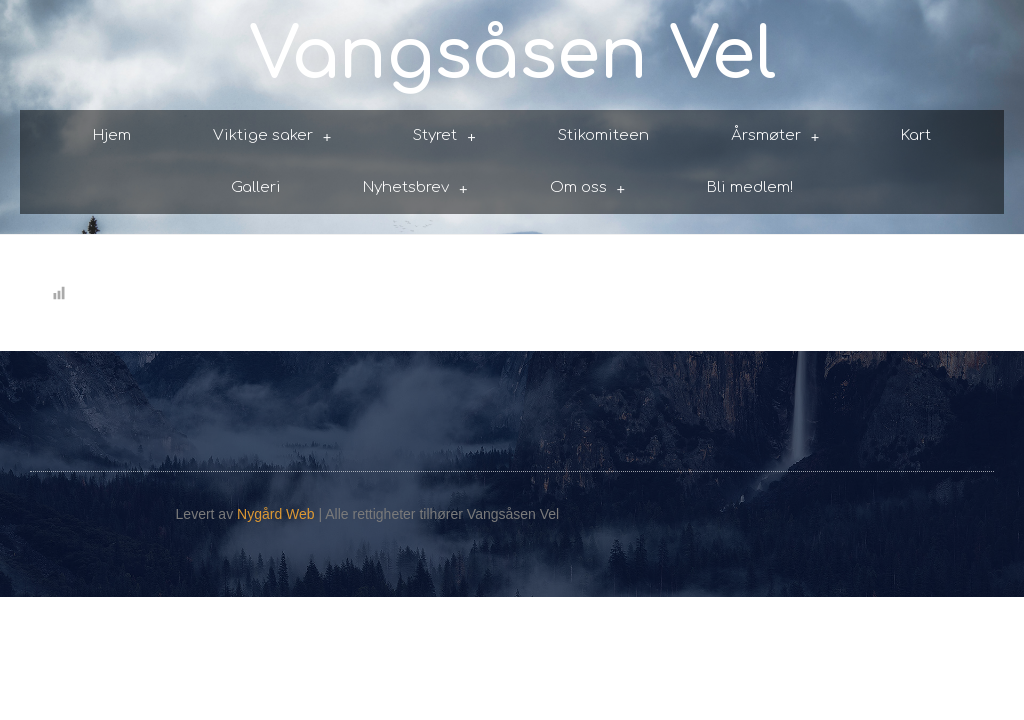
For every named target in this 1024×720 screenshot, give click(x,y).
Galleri (256, 187)
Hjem (112, 135)
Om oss (588, 188)
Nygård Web (276, 514)
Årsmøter (775, 136)
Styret (444, 136)
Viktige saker (272, 136)
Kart (916, 135)
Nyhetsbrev (415, 188)
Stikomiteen (603, 135)
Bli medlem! (750, 187)
